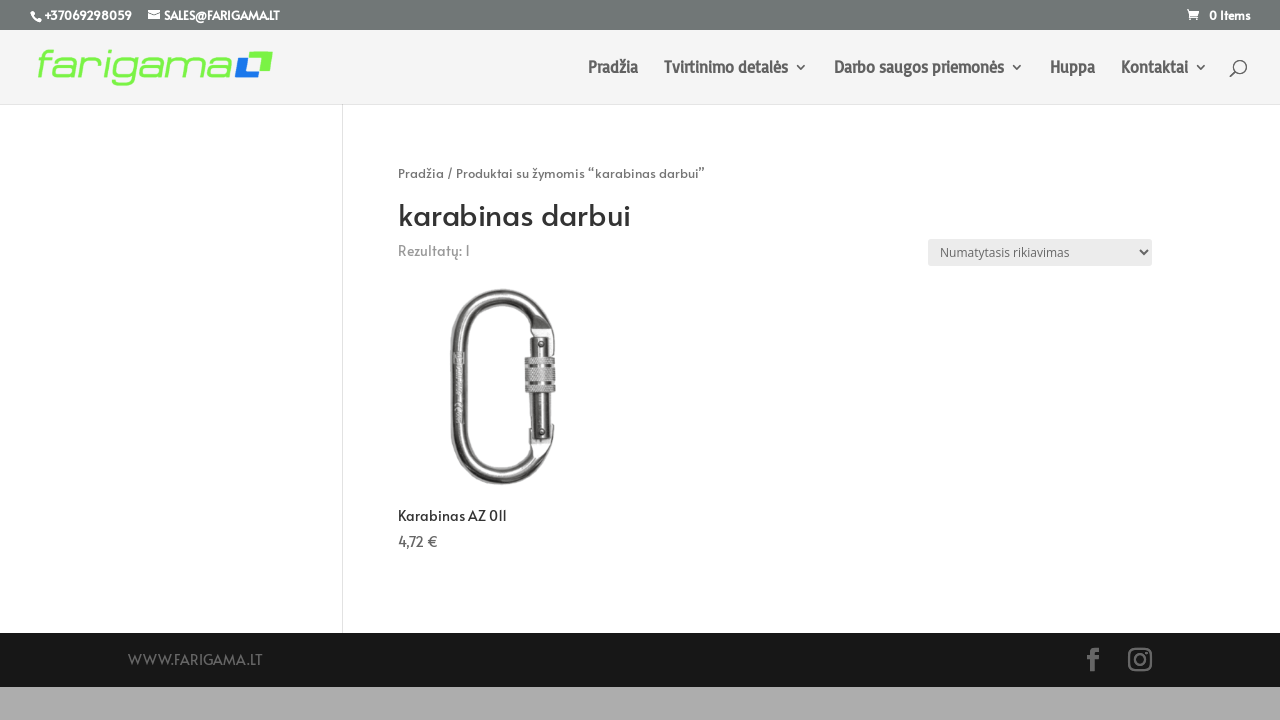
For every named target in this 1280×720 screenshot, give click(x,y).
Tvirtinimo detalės (726, 68)
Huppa (1072, 68)
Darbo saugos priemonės (919, 68)
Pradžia (613, 68)
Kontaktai (1154, 68)
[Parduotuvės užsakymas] (1040, 252)
